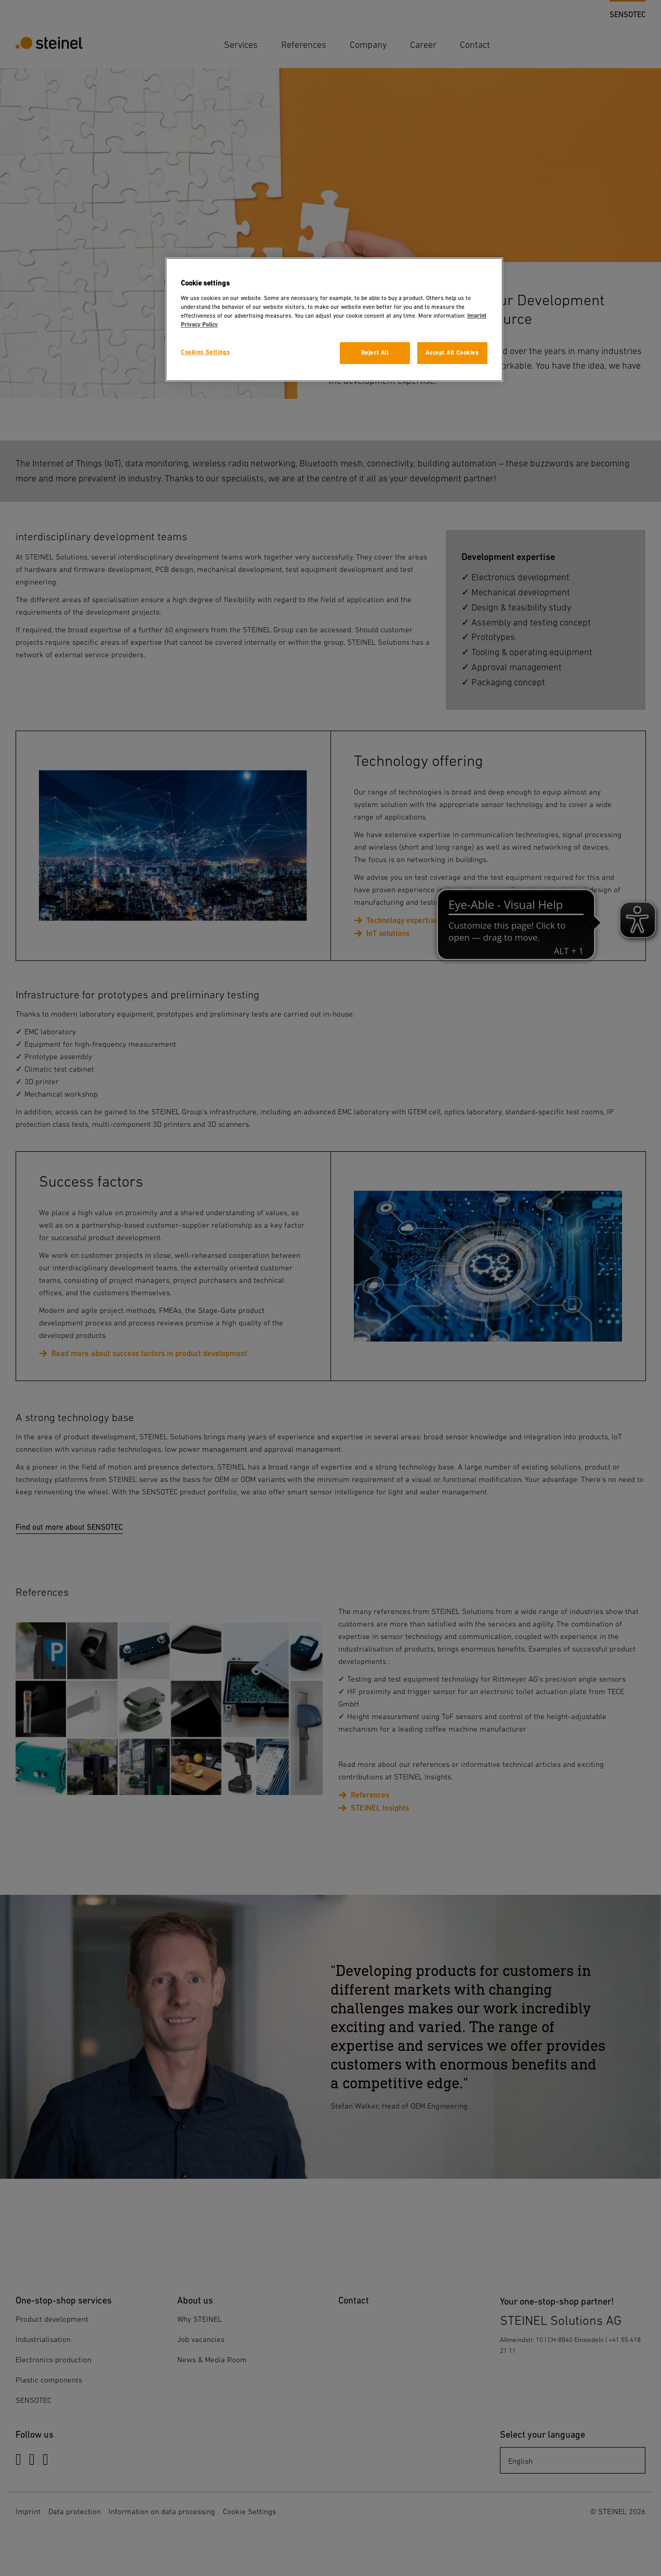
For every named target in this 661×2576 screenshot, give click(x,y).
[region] (334, 319)
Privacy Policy (199, 324)
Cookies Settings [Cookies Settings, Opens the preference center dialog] (205, 352)
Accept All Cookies (452, 352)
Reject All (375, 352)
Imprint (476, 316)
